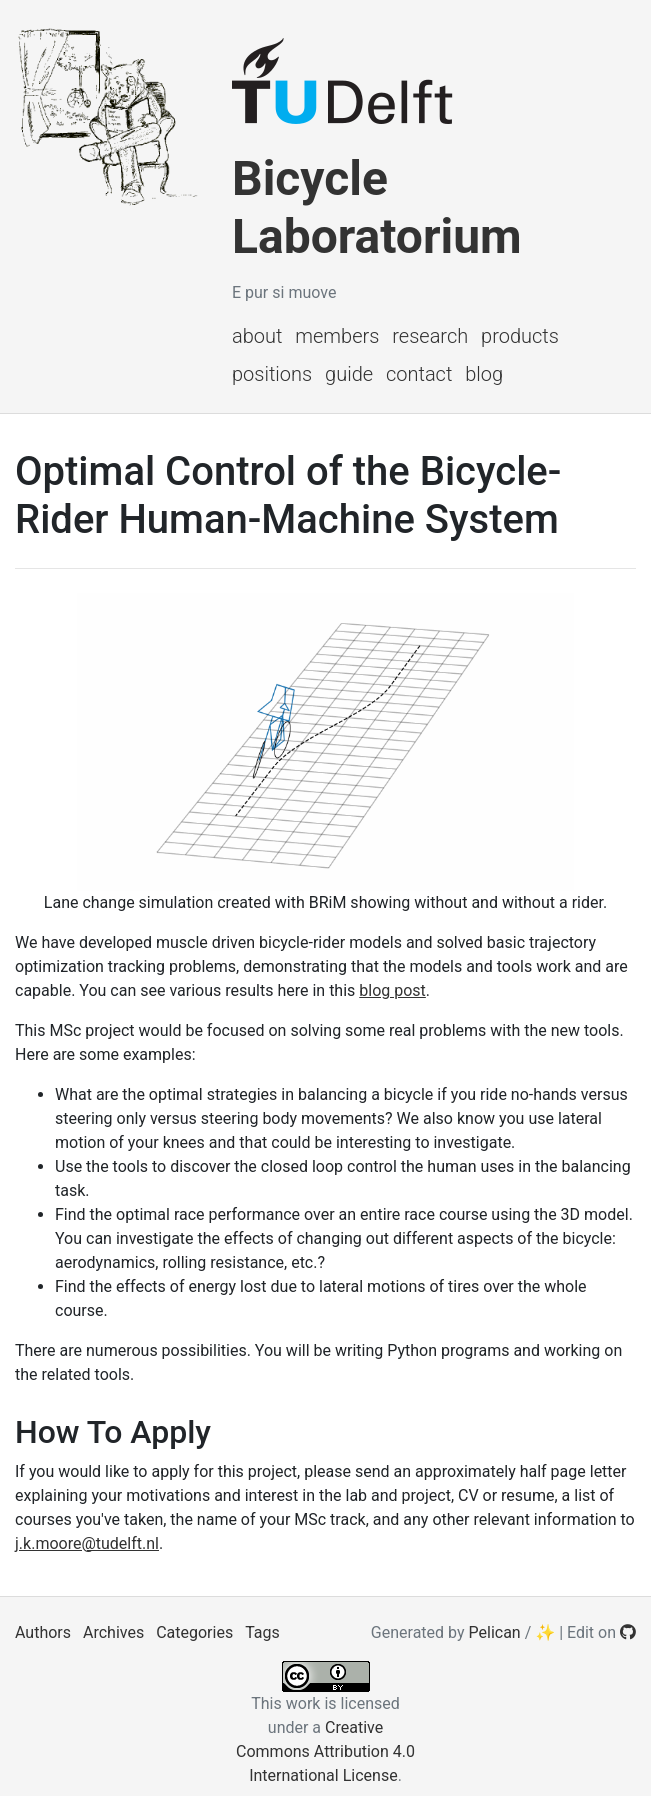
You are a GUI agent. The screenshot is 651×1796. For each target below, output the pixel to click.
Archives (113, 1632)
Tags (262, 1632)
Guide (349, 374)
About (257, 336)
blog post (392, 990)
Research (430, 336)
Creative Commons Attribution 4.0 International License (325, 1751)
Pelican (495, 1632)
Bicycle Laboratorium (377, 207)
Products (520, 336)
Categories (194, 1632)
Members (337, 336)
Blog (484, 374)
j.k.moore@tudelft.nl (87, 1543)
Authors (43, 1632)
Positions (272, 374)
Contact (419, 374)
